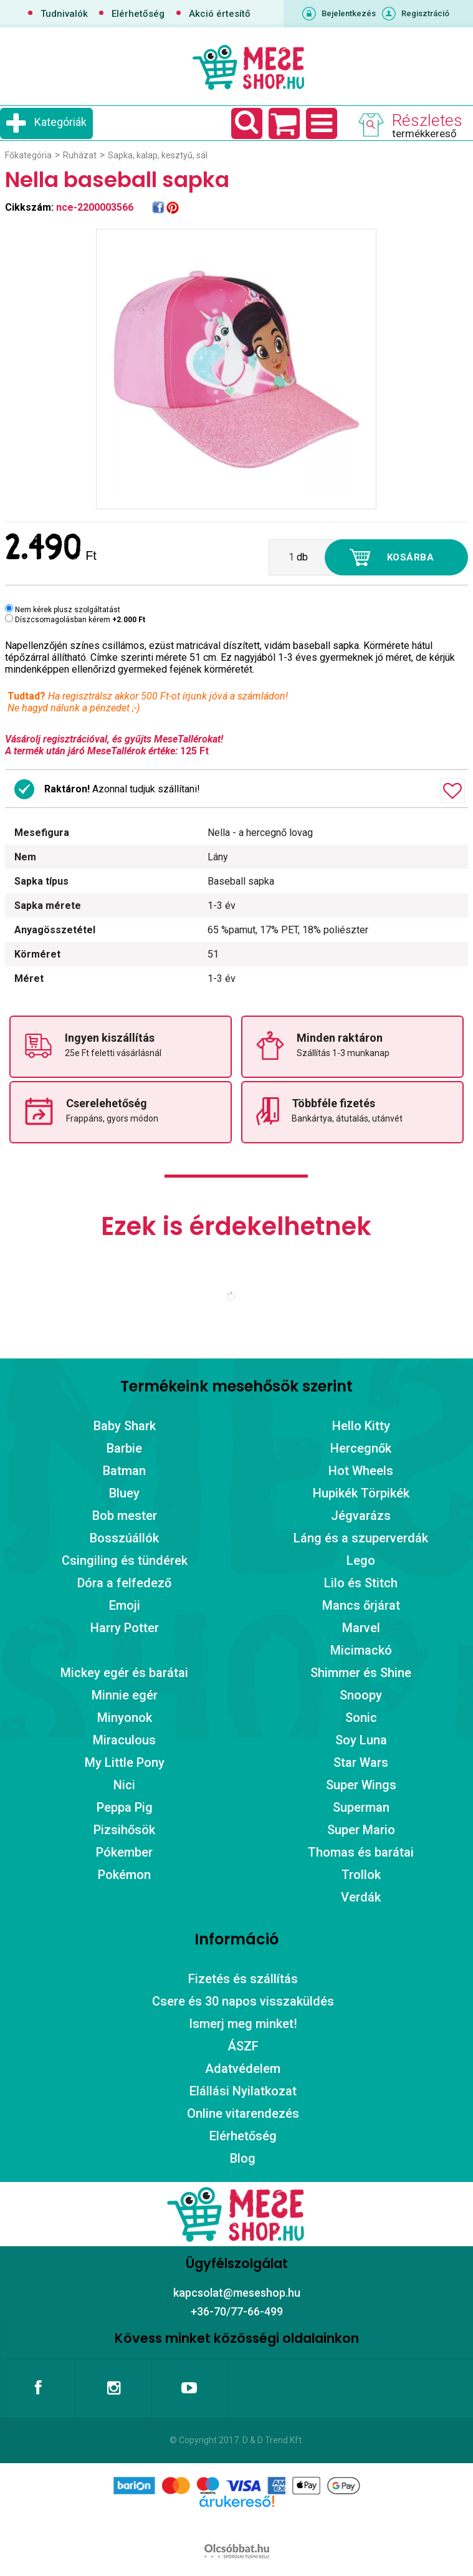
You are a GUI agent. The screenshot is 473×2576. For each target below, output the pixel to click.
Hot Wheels (360, 1470)
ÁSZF (243, 2046)
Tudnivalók (64, 13)
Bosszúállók (124, 1538)
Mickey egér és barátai (124, 1672)
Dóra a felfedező (124, 1582)
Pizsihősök (124, 1829)
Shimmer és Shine (360, 1672)
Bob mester (124, 1515)
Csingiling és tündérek (125, 1560)
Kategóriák (60, 121)
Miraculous (124, 1740)
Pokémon (124, 1874)
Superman (361, 1807)
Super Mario (361, 1829)
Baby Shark (124, 1425)
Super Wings (361, 1784)
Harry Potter (124, 1627)
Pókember (124, 1852)
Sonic (361, 1717)
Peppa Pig (125, 1807)
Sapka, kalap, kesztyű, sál (158, 155)
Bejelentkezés (349, 13)
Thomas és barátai (361, 1852)
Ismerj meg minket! (243, 2023)
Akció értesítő (220, 13)
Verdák (361, 1897)
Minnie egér (125, 1695)
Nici (124, 1784)
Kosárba (410, 557)
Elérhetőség (138, 13)
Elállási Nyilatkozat (243, 2090)
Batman (124, 1470)
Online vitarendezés (243, 2113)
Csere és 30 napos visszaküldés (243, 2001)
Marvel (361, 1627)
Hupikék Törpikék (361, 1493)
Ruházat (80, 155)
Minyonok (124, 1717)
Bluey (124, 1493)
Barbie (124, 1448)
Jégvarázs (361, 1515)
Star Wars (360, 1762)
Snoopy (361, 1695)
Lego (360, 1560)
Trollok (361, 1874)
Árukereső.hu (236, 2521)
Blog (243, 2158)
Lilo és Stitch (361, 1582)
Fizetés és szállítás (243, 1978)
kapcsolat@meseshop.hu (236, 2292)
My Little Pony (125, 1762)
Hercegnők (360, 1448)
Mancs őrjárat (361, 1605)
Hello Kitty (361, 1425)
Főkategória (28, 155)
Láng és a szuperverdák (361, 1538)
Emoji (124, 1605)
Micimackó (361, 1650)
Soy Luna (361, 1740)
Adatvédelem (242, 2068)
